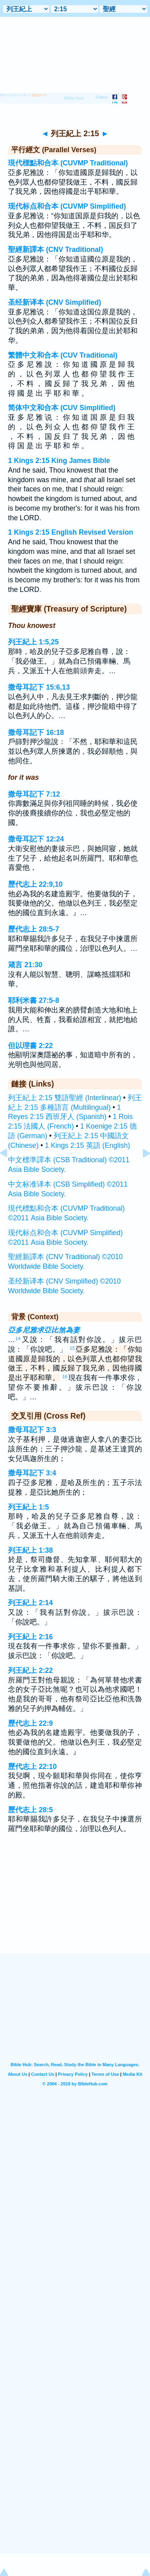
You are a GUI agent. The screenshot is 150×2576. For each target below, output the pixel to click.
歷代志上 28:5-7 (33, 929)
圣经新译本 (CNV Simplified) (54, 302)
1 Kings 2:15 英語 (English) (87, 1145)
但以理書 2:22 (30, 1046)
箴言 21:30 (25, 965)
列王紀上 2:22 (30, 1670)
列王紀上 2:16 (30, 1637)
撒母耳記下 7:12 (34, 794)
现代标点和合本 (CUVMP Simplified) (67, 206)
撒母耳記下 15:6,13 (39, 687)
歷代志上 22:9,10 (35, 884)
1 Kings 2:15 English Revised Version (70, 532)
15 (72, 1348)
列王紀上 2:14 (30, 1603)
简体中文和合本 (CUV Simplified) (62, 408)
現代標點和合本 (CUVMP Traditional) (68, 163)
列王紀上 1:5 (28, 1507)
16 (64, 1376)
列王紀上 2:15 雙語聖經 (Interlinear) (64, 1098)
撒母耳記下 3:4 (32, 1473)
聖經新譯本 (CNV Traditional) (55, 250)
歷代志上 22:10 (32, 1767)
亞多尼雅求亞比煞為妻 (44, 1330)
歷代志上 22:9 (30, 1723)
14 (18, 1338)
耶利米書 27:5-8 (33, 1000)
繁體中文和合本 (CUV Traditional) (63, 355)
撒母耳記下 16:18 (36, 733)
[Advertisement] (75, 1904)
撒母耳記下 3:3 (32, 1430)
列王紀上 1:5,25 (33, 642)
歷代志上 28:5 (30, 1810)
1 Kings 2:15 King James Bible (59, 461)
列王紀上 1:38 (30, 1550)
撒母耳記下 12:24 (36, 839)
